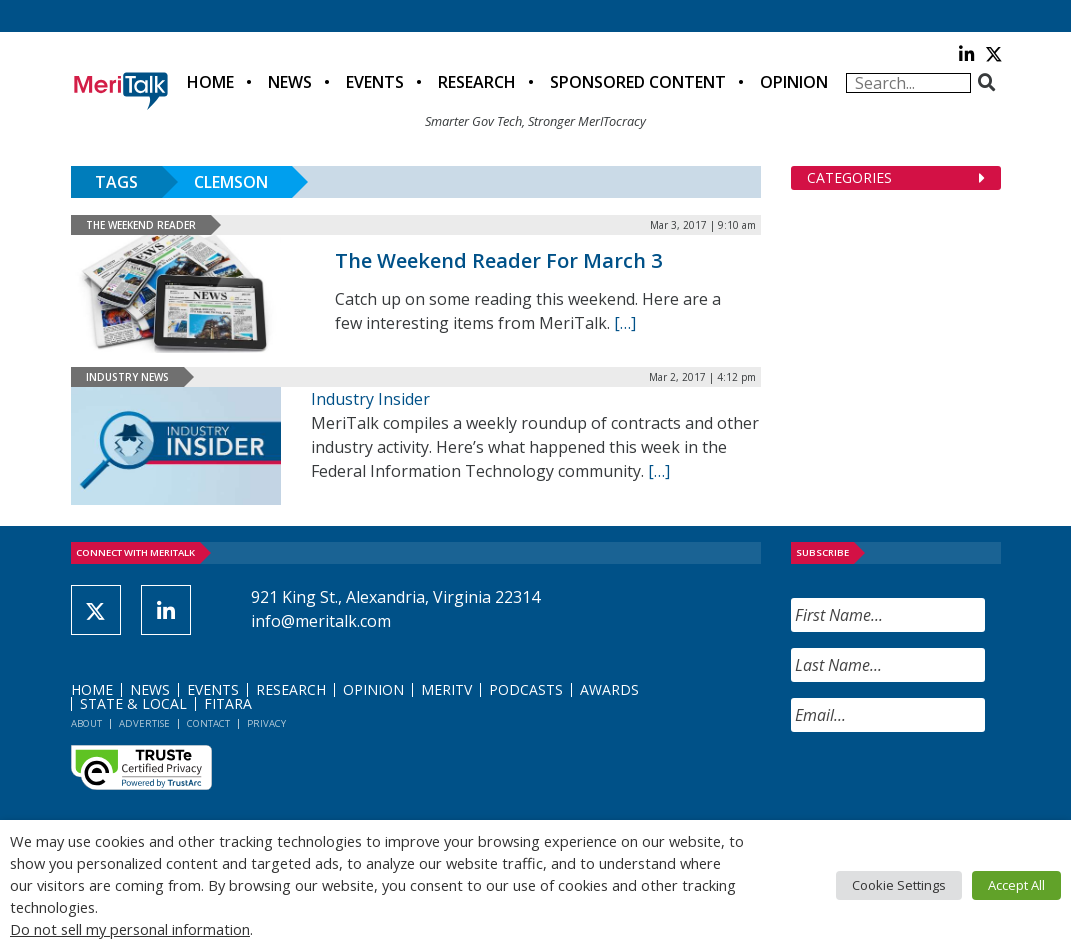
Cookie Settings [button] (899, 885)
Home (210, 82)
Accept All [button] (1016, 885)
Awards (609, 689)
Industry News (127, 377)
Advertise (144, 723)
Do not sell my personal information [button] (130, 929)
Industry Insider (370, 399)
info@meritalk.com (321, 621)
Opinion (794, 82)
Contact (208, 723)
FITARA (228, 703)
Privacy (266, 723)
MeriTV (446, 689)
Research (477, 82)
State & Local (133, 703)
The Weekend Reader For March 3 (498, 260)
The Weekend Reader (141, 225)
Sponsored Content (638, 82)
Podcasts (526, 689)
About (86, 723)
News (290, 82)
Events (375, 82)
